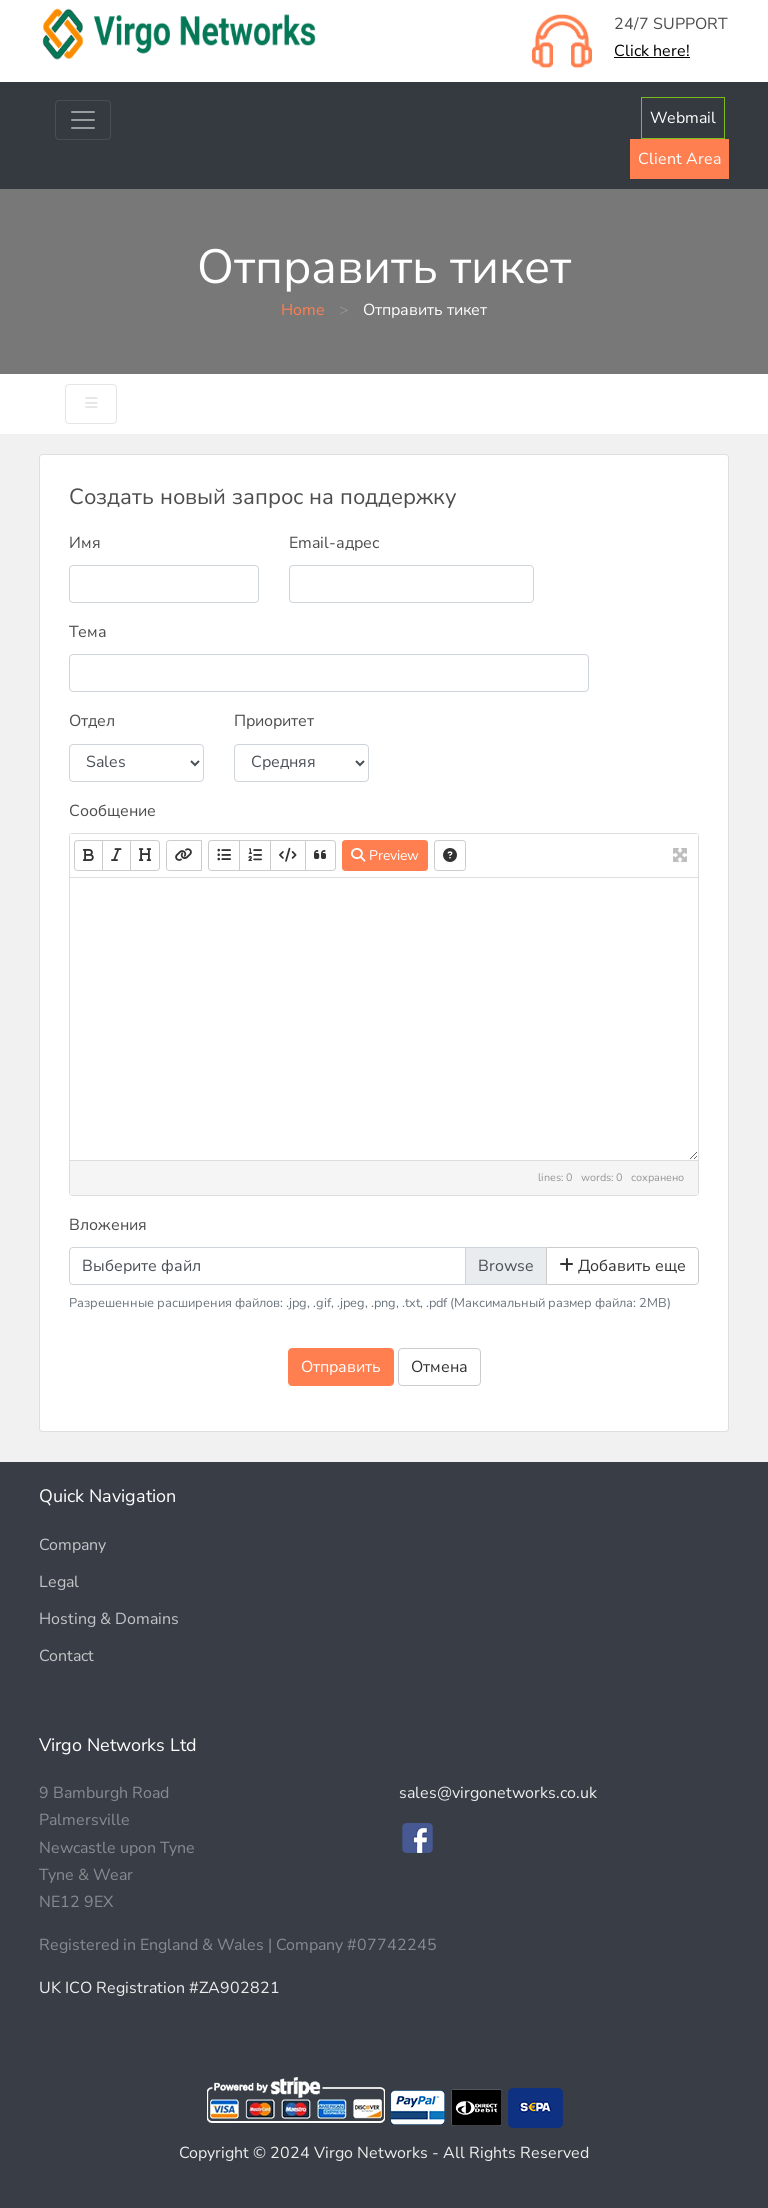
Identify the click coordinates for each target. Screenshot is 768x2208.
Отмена (439, 1367)
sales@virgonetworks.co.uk (498, 1793)
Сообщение (112, 811)
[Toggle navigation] (83, 120)
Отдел (92, 721)
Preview (385, 855)
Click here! (652, 51)
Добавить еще (622, 1266)
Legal (59, 1582)
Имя (85, 543)
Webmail (683, 118)
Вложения (108, 1225)
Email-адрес (334, 543)
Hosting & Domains (109, 1619)
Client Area (679, 159)
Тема (88, 632)
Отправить (341, 1367)
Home (303, 310)
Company (72, 1545)
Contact (66, 1656)
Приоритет (274, 721)
